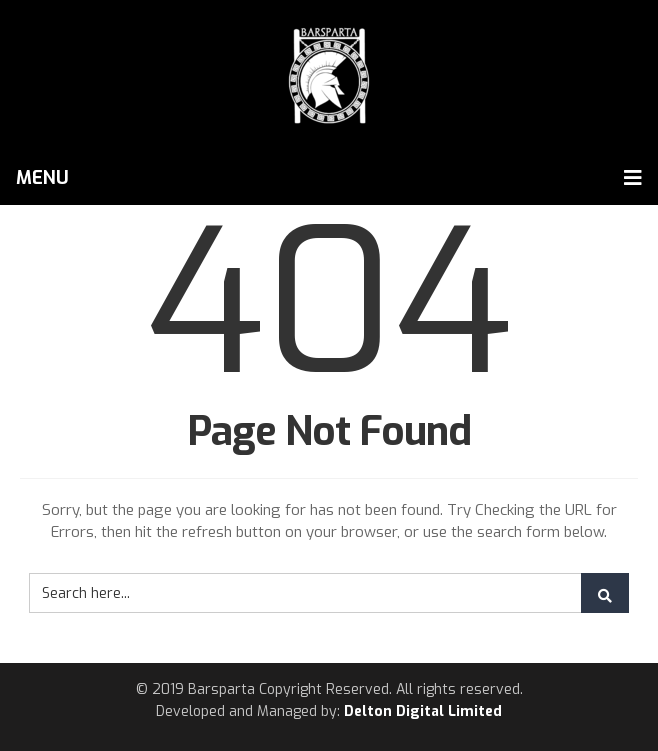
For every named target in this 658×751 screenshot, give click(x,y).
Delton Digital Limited (423, 711)
